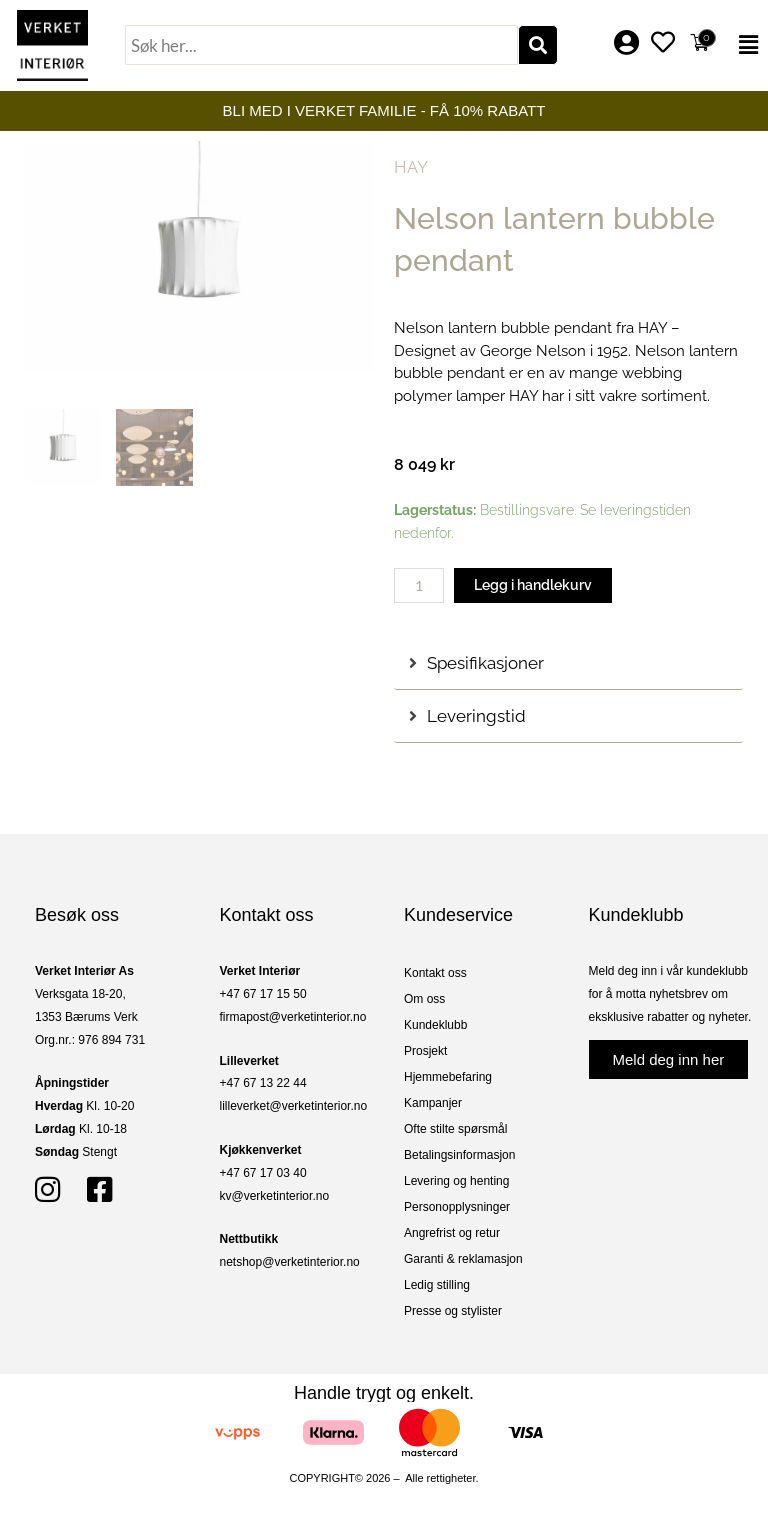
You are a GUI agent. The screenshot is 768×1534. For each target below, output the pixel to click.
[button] (745, 45)
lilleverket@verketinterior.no (294, 1106)
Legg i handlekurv (533, 585)
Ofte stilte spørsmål (455, 1129)
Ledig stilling (437, 1285)
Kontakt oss (435, 973)
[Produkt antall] (419, 585)
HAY (411, 167)
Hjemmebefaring (448, 1077)
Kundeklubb (435, 1025)
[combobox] (321, 45)
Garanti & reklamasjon (463, 1259)
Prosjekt (425, 1051)
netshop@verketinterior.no (290, 1262)
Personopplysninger (457, 1207)
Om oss (424, 999)
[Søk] (538, 45)
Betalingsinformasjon (459, 1155)
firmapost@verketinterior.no (293, 1017)
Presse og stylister (453, 1311)
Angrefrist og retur (452, 1233)
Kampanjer (433, 1103)
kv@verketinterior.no (275, 1196)
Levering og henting (456, 1181)
